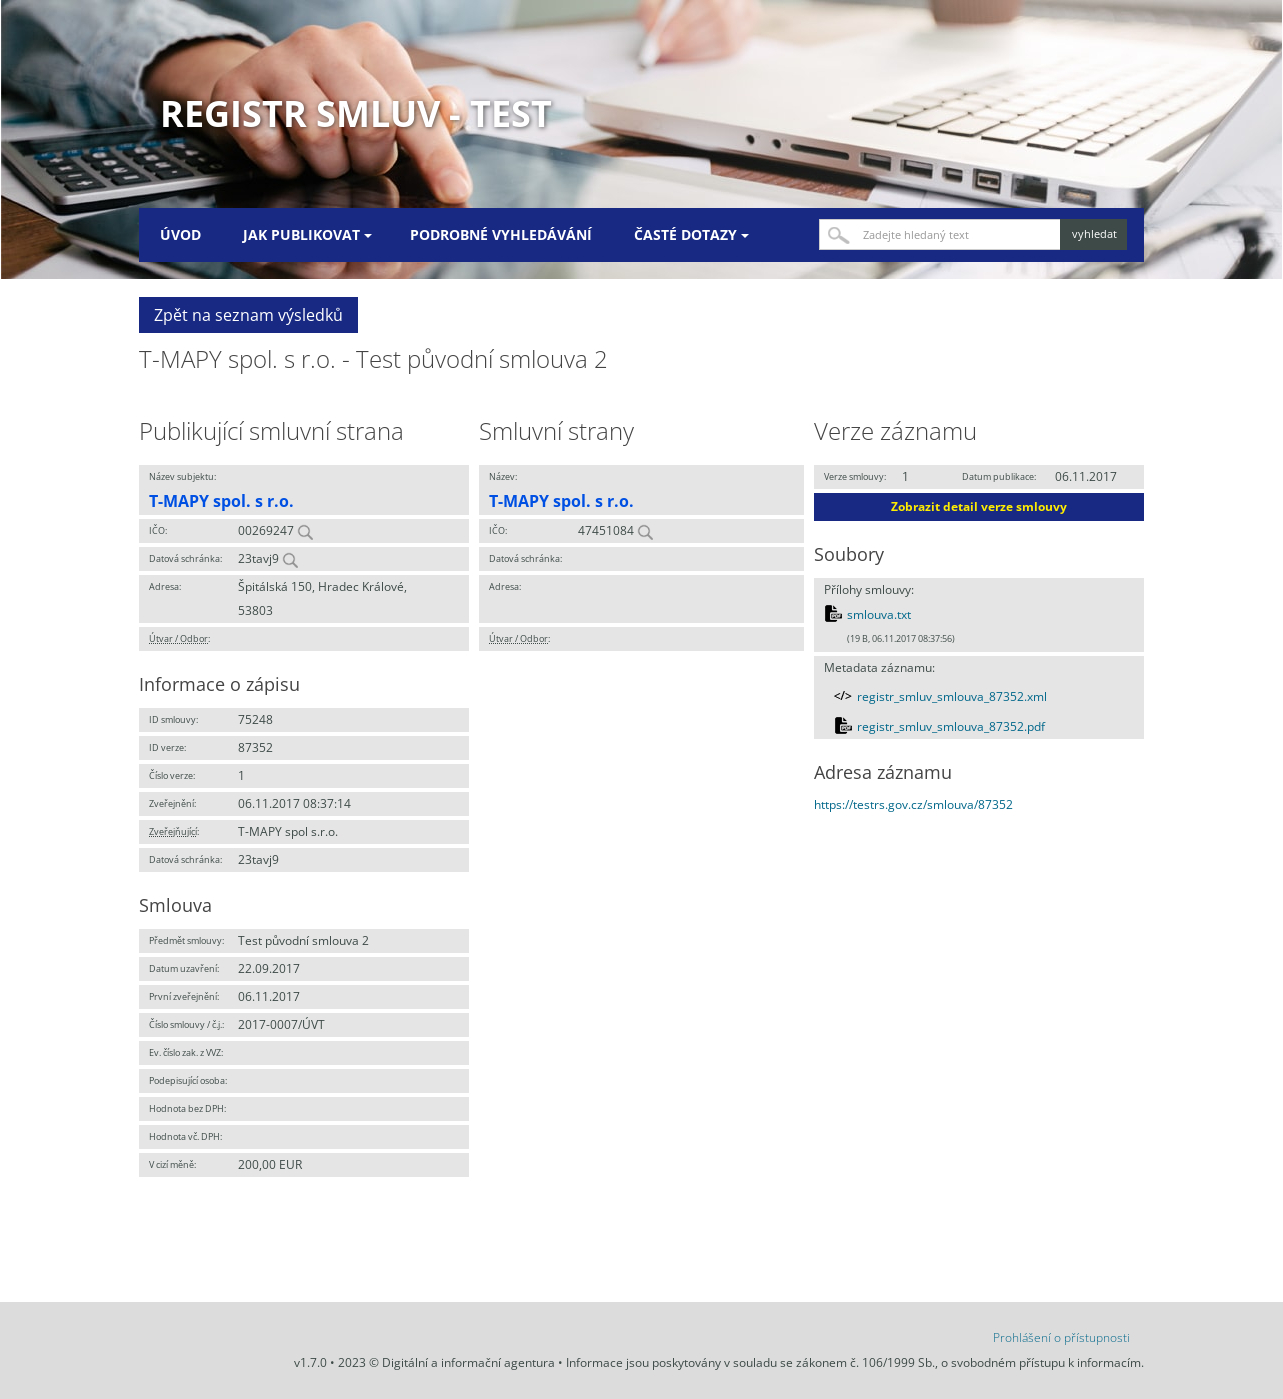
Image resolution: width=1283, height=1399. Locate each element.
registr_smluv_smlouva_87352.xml (952, 696)
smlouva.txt (879, 614)
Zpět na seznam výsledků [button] (248, 315)
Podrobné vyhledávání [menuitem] (501, 234)
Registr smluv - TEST (356, 113)
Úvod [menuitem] (180, 234)
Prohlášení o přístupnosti (1061, 1337)
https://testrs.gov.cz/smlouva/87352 (913, 804)
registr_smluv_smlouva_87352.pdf (951, 726)
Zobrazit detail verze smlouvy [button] (979, 506)
